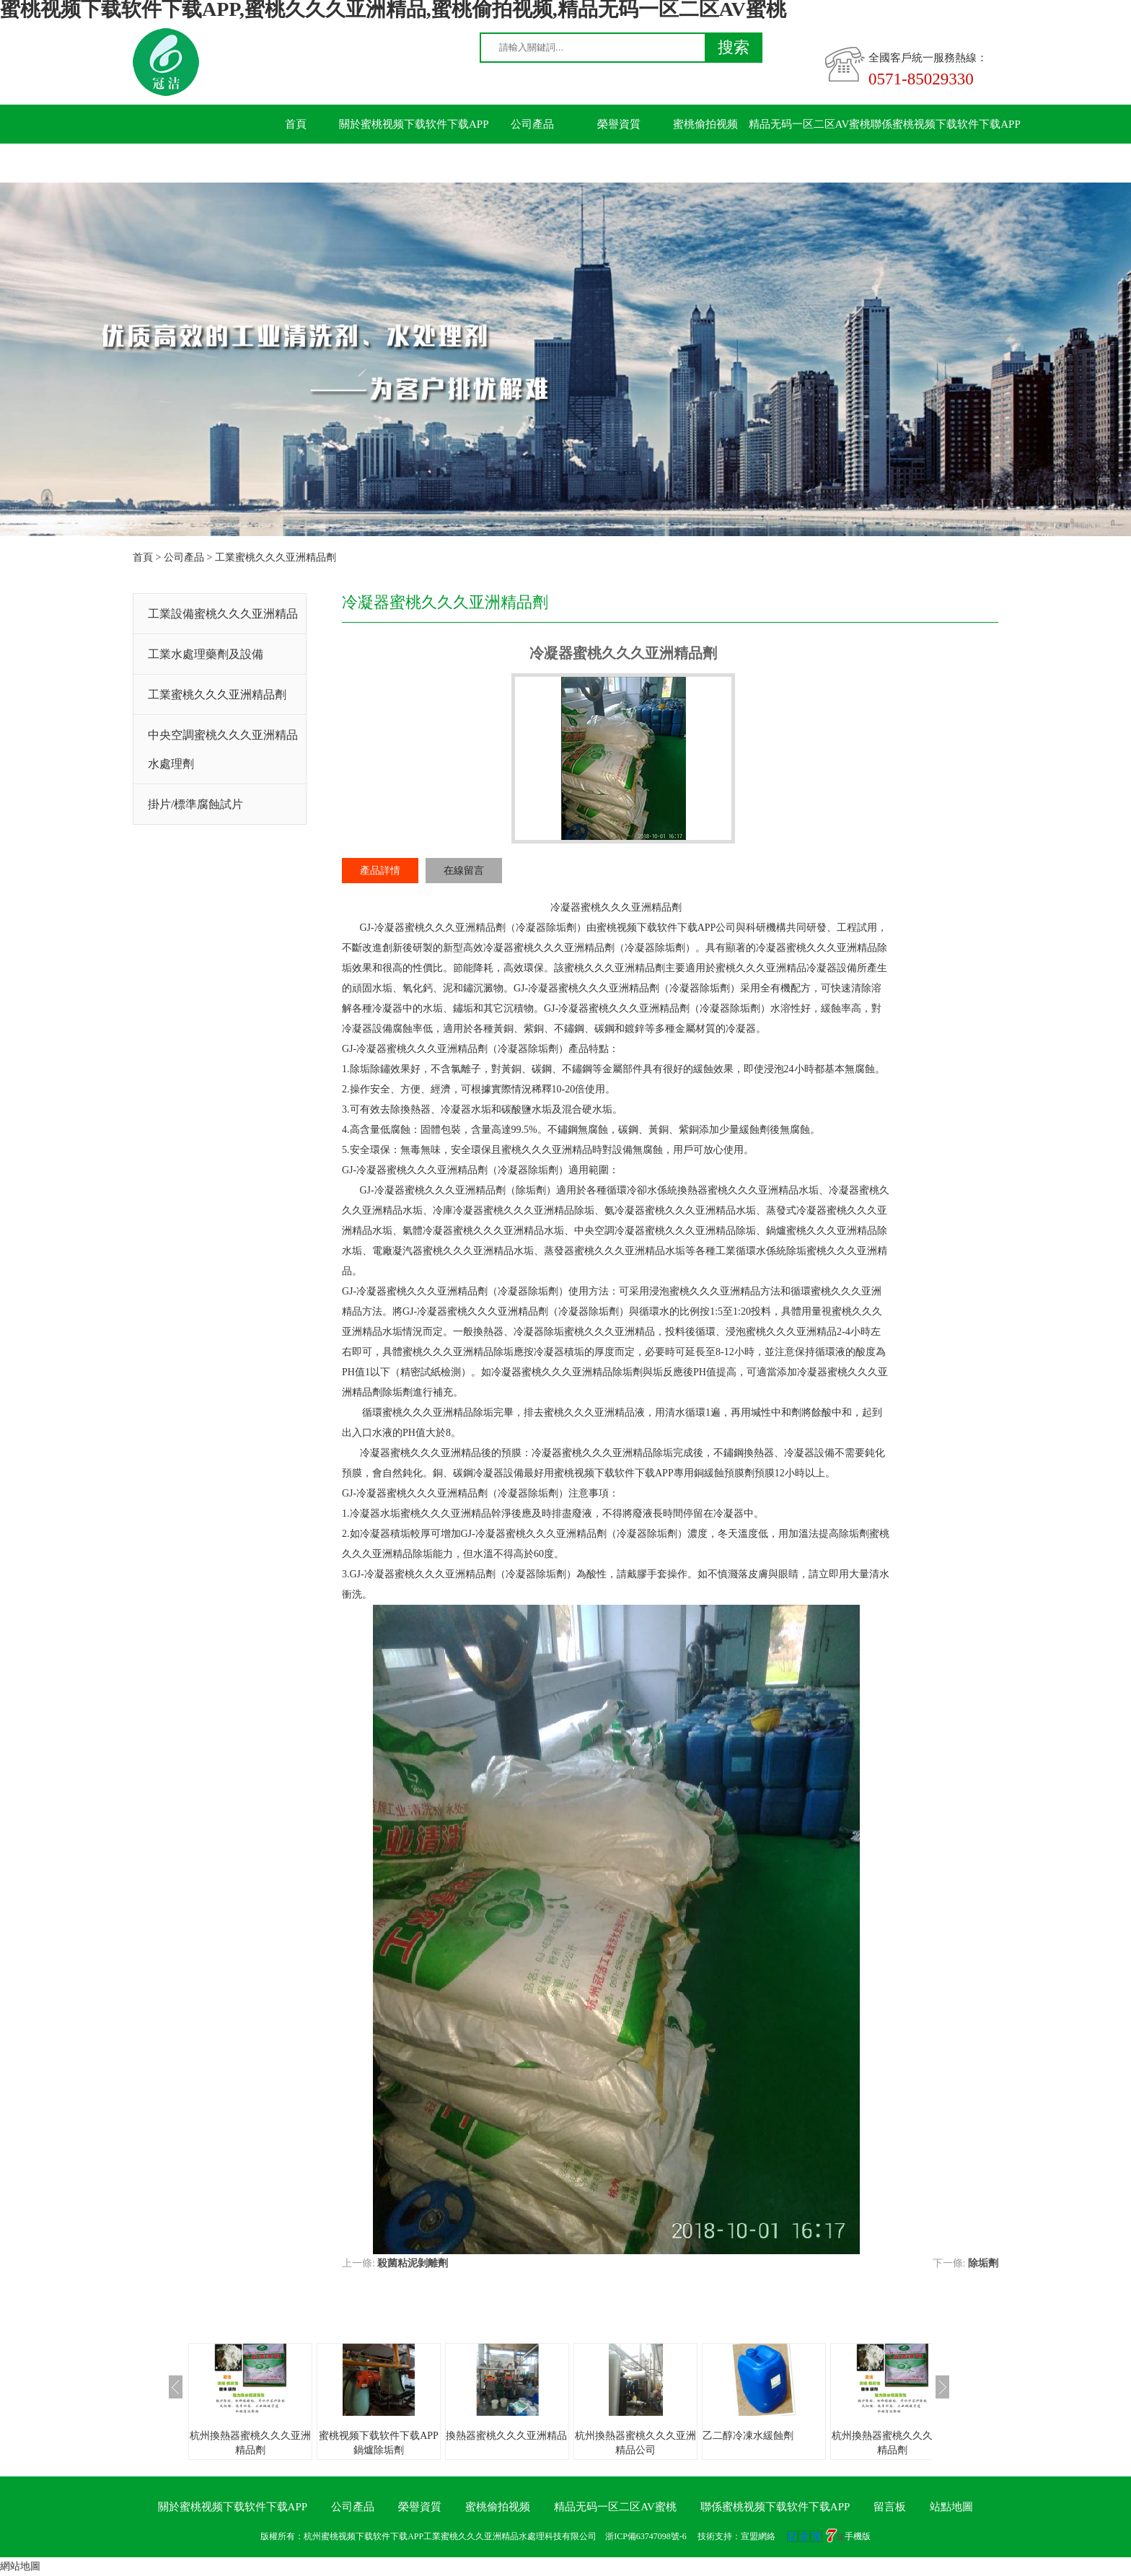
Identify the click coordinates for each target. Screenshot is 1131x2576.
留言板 (296, 163)
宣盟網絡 (758, 2536)
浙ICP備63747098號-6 (646, 2536)
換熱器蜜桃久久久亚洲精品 (506, 2435)
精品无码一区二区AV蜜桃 (810, 124)
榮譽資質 (619, 124)
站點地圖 (951, 2507)
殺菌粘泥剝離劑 (412, 2263)
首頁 (296, 124)
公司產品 (532, 124)
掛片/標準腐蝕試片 (195, 804)
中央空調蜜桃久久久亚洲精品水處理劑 (223, 749)
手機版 (858, 2536)
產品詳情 (380, 870)
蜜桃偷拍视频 (705, 124)
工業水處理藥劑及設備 (205, 654)
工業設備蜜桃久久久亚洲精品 (223, 614)
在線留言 (464, 870)
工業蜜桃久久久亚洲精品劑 (275, 557)
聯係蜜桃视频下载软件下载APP (946, 124)
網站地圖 (20, 2566)
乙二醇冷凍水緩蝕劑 (748, 2435)
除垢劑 (983, 2263)
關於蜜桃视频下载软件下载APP (414, 124)
